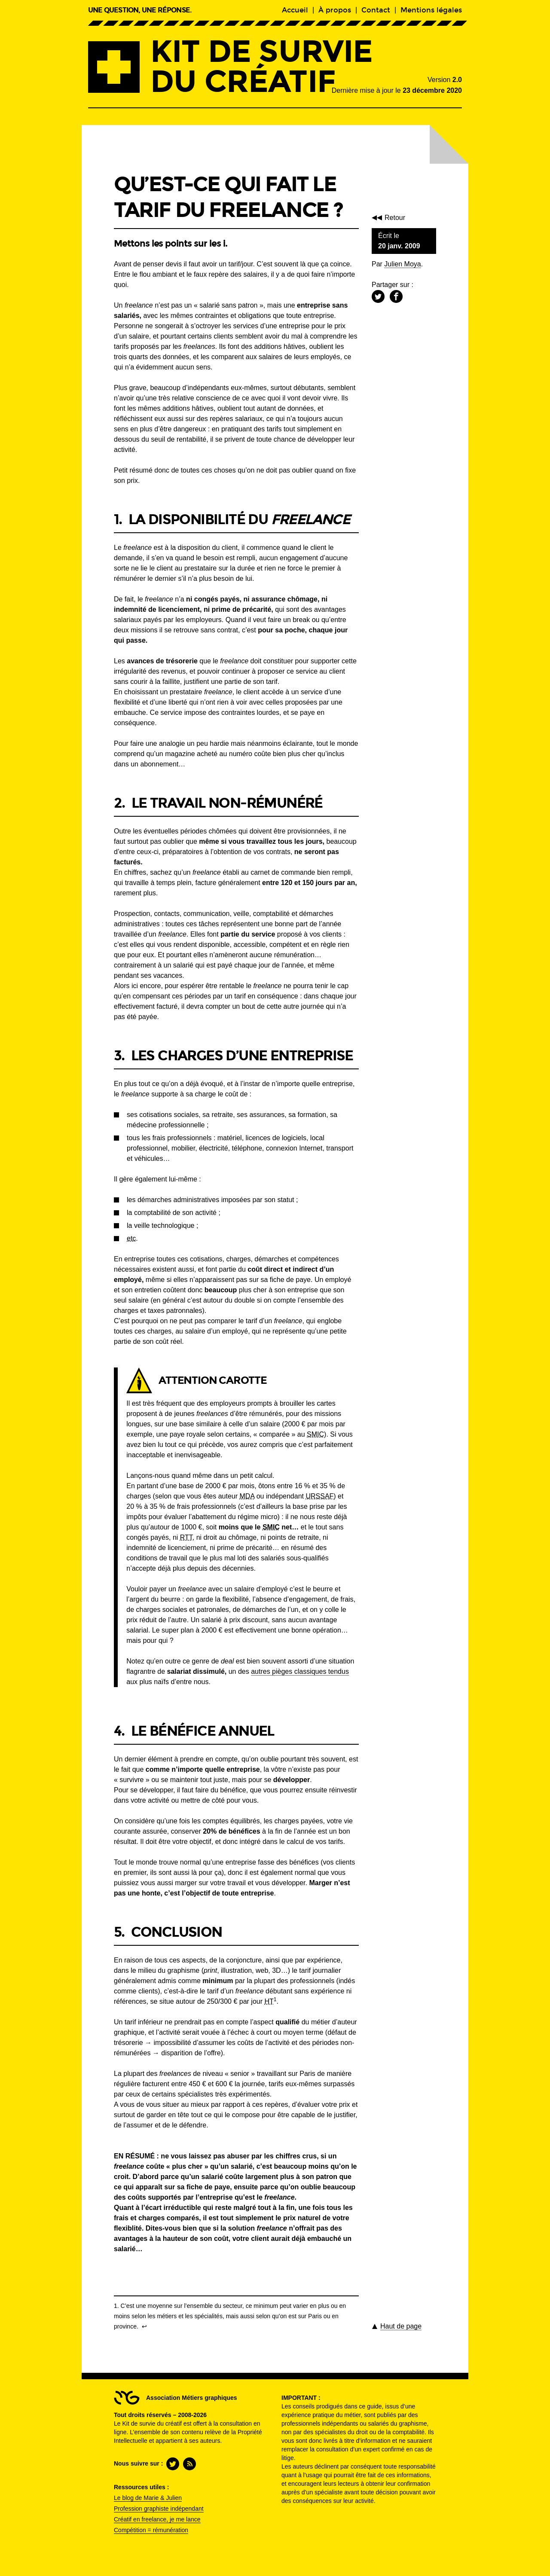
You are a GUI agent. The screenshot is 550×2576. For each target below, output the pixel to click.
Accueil (295, 10)
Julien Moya (402, 264)
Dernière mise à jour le (397, 90)
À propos (334, 10)
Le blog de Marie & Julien (148, 2497)
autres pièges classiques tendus (300, 1671)
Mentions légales (431, 10)
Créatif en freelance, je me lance (157, 2519)
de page (401, 2326)
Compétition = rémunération (151, 2530)
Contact (375, 10)
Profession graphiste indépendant (159, 2508)
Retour (397, 218)
